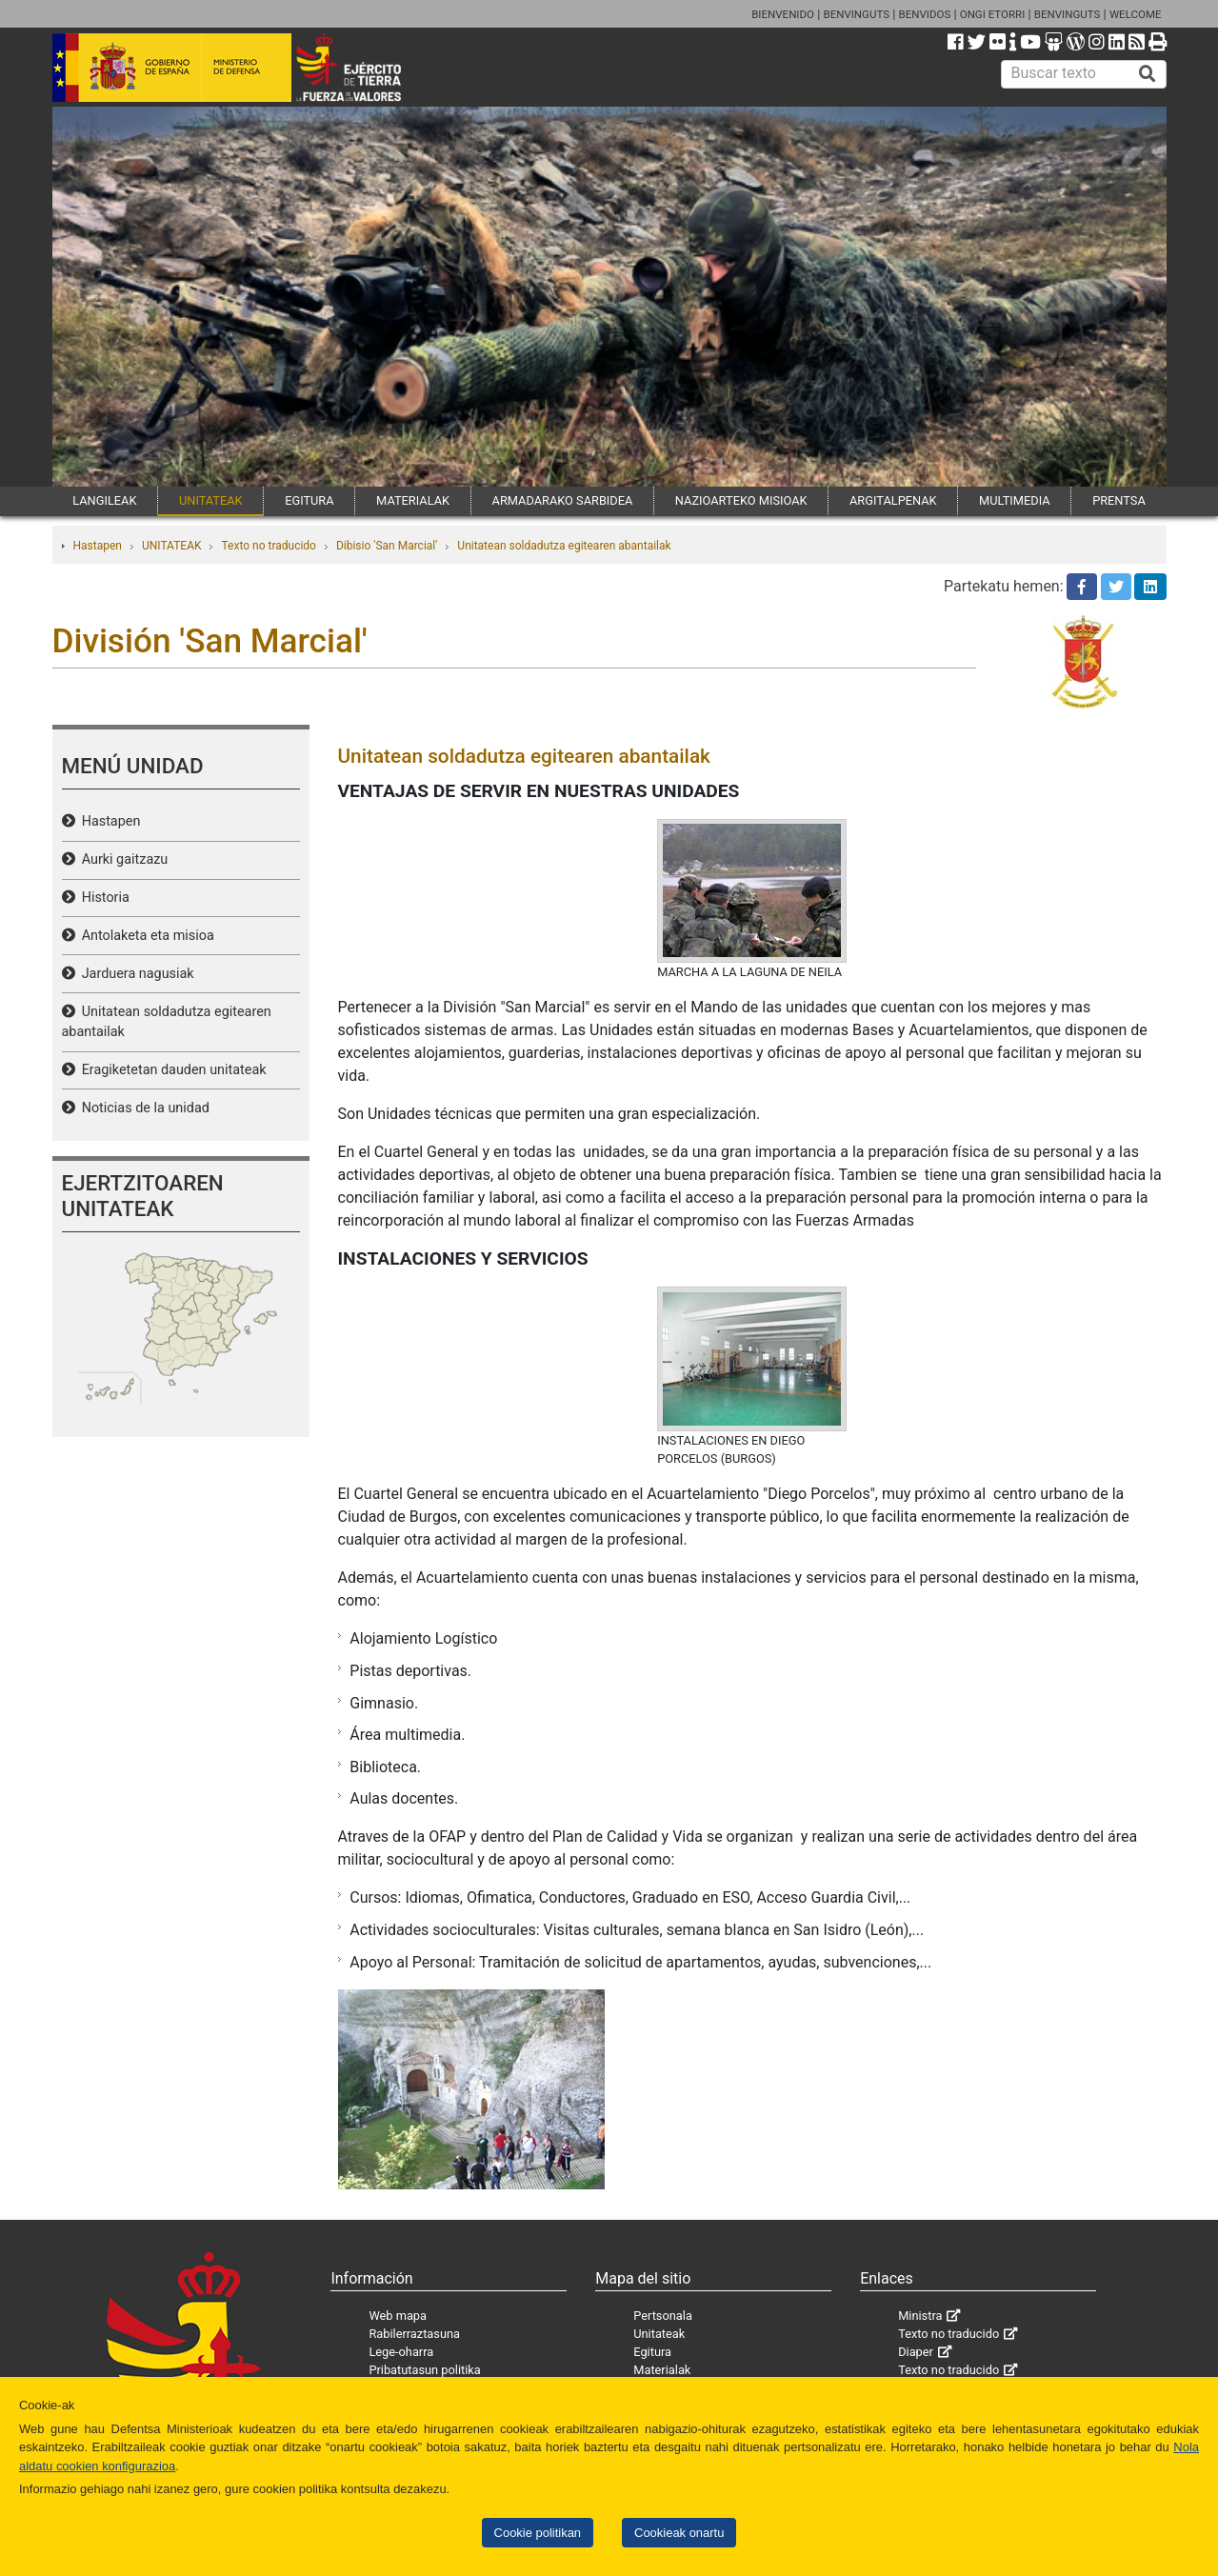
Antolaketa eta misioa (144, 936)
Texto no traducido (268, 545)
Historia (102, 897)
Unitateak (659, 2333)
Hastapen (97, 545)
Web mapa (398, 2315)
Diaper (915, 2352)
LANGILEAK (104, 500)
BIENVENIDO (782, 14)
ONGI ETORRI (993, 14)
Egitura (652, 2352)
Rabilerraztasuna (414, 2333)
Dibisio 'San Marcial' (386, 545)
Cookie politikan (537, 2533)
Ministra (920, 2315)
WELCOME (1135, 14)
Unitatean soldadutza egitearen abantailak (563, 545)
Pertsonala (662, 2315)
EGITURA (309, 500)
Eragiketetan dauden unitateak (171, 1070)
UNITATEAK (211, 500)
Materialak (661, 2370)
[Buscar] (1147, 74)
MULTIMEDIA (1014, 500)
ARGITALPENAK (893, 500)
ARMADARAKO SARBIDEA (562, 500)
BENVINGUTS (856, 14)
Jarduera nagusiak (134, 974)
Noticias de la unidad (142, 1108)
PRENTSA (1119, 500)
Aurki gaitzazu (122, 859)
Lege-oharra (401, 2352)
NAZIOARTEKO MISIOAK (741, 500)
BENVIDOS (925, 14)
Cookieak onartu (679, 2533)
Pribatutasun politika (424, 2370)
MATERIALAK (412, 500)
